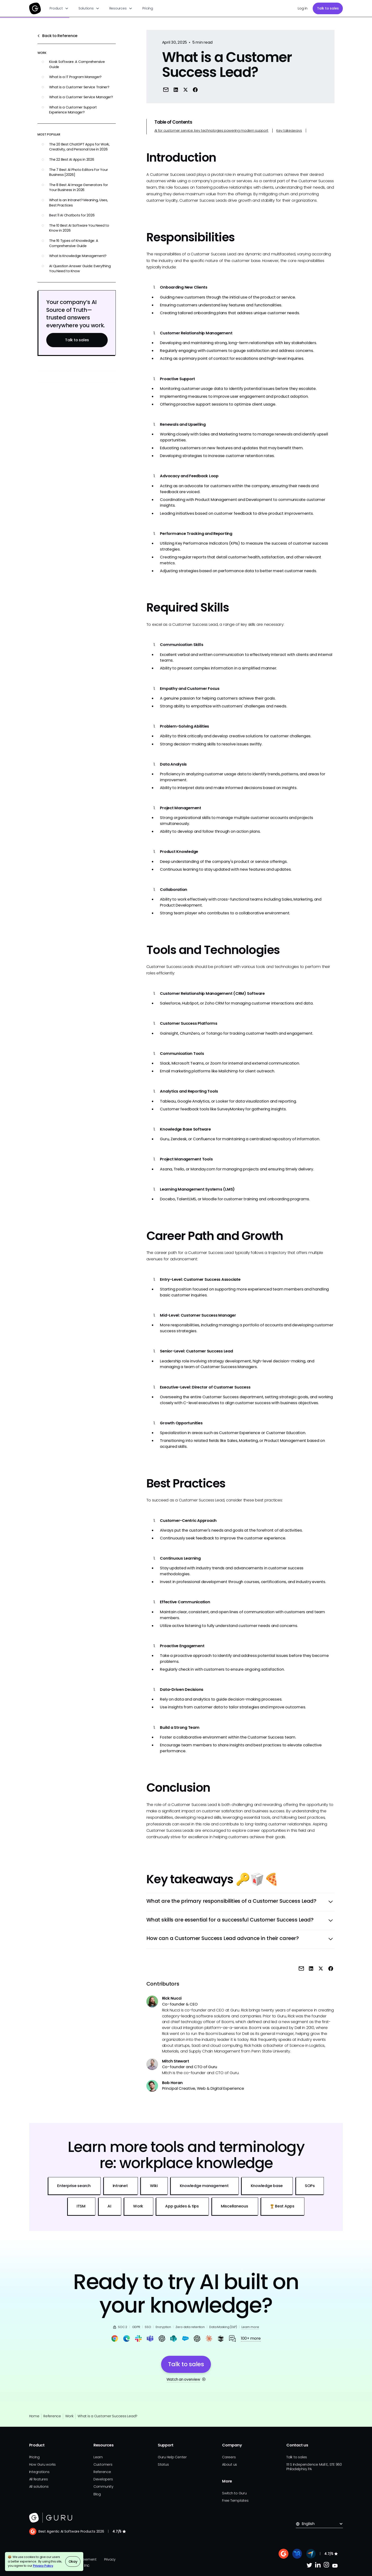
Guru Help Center (172, 2457)
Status (163, 2464)
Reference (52, 2416)
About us (229, 2464)
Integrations (39, 2471)
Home (34, 2416)
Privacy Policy (43, 2566)
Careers (229, 2457)
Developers (103, 2479)
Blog (97, 2494)
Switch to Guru (234, 2493)
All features (38, 2479)
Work (69, 2416)
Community (103, 2486)
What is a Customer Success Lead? (107, 2416)
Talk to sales (328, 8)
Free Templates (235, 2500)
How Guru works (42, 2464)
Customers (102, 2464)
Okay (73, 2561)
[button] (59, 8)
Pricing (147, 8)
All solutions (39, 2486)
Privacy (110, 2559)
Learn (98, 2457)
